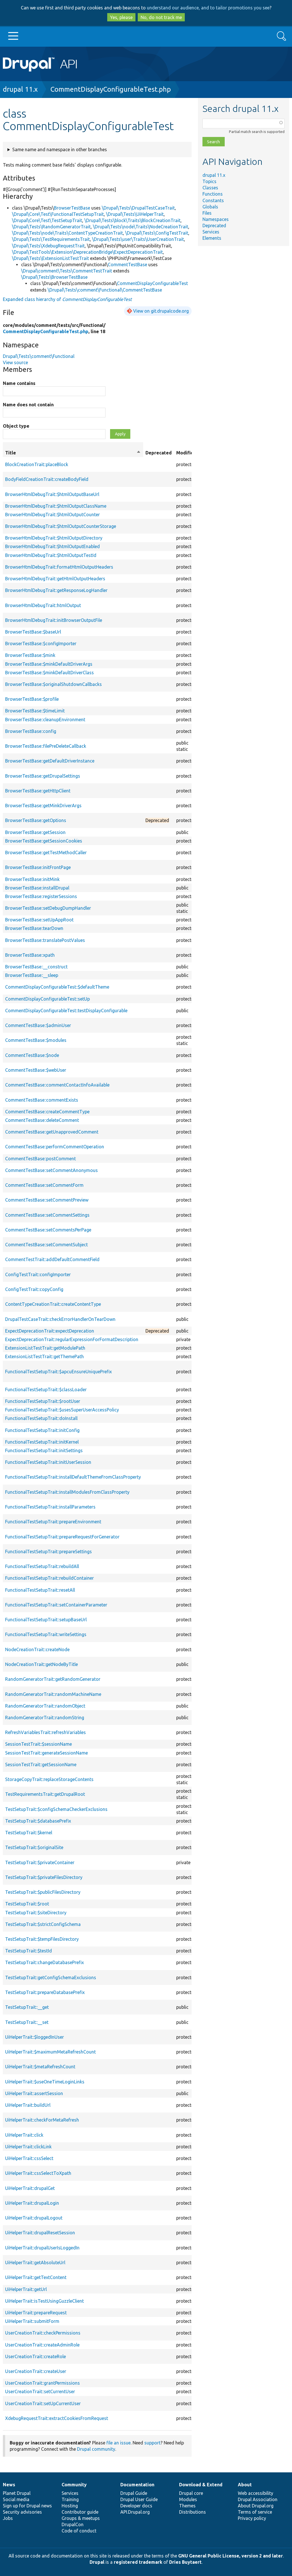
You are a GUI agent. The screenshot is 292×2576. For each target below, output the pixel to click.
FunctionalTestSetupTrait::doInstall (41, 1418)
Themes (187, 2505)
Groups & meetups (81, 2518)
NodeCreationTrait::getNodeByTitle (41, 1664)
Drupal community (96, 2449)
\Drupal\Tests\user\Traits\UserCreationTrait (138, 239)
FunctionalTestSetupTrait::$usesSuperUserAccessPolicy (62, 1409)
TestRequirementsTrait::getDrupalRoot (45, 1794)
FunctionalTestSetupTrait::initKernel (42, 1441)
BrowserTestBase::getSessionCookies (43, 840)
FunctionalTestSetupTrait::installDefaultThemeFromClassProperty (73, 1476)
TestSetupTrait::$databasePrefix (38, 1820)
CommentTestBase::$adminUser (38, 1025)
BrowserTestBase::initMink (32, 879)
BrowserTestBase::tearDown (34, 928)
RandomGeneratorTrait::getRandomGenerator (52, 1679)
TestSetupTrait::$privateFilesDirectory (43, 1877)
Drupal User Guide (139, 2499)
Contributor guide (80, 2511)
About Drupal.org (255, 2505)
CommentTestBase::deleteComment (42, 1120)
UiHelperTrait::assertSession (34, 2093)
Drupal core (191, 2493)
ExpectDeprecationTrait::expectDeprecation (49, 1330)
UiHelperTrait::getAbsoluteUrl (35, 2262)
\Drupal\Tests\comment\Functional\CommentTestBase (105, 289)
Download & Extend (200, 2484)
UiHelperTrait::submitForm (32, 2321)
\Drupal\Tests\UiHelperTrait (135, 214)
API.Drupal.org (135, 2511)
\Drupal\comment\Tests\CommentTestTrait (66, 270)
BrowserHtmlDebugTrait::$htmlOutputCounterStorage (60, 526)
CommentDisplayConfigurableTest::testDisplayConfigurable (66, 1010)
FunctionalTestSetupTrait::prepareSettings (48, 1551)
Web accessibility (255, 2493)
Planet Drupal (17, 2493)
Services (210, 231)
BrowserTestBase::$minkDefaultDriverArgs (48, 664)
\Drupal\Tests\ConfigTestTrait (156, 232)
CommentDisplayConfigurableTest (152, 283)
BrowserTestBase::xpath (30, 955)
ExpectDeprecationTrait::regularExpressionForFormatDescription (71, 1339)
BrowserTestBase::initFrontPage (38, 867)
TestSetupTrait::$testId (28, 1950)
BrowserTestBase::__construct (36, 966)
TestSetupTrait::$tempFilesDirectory (42, 1939)
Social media (16, 2499)
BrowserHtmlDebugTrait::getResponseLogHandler (56, 590)
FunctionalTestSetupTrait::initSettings (44, 1450)
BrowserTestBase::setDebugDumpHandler (48, 908)
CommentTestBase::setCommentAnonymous (51, 1170)
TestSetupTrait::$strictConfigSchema (43, 1924)
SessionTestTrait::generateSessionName (46, 1752)
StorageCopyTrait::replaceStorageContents (49, 1779)
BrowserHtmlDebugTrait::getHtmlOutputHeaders (55, 578)
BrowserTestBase (72, 207)
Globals (210, 206)
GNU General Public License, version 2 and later (230, 2555)
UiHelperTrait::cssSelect (29, 2158)
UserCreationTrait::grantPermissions (42, 2383)
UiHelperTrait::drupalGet (30, 2188)
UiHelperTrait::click (24, 2135)
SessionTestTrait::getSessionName (40, 1764)
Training (70, 2499)
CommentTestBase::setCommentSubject (46, 1244)
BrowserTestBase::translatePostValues (45, 940)
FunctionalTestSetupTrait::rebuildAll (42, 1566)
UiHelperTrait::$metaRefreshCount (40, 2066)
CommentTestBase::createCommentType (47, 1111)
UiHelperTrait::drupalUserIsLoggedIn (42, 2247)
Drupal (97, 2562)
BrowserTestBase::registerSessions (41, 896)
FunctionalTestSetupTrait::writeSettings (45, 1634)
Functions (212, 193)
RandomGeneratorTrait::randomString (44, 1717)
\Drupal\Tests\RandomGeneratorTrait (51, 226)
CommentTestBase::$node (32, 1055)
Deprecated (214, 225)
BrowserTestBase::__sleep (31, 975)
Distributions (192, 2511)
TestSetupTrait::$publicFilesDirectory (42, 1892)
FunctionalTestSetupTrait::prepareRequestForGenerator (62, 1536)
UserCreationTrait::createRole (35, 2356)
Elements (211, 238)
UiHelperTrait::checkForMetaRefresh (42, 2119)
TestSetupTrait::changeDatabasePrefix (44, 1962)
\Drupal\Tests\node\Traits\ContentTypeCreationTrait (67, 232)
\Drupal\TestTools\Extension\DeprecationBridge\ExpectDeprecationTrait (87, 252)
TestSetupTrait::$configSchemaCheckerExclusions (56, 1809)
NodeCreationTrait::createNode (37, 1649)
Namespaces (215, 219)
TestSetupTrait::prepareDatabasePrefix (45, 1992)
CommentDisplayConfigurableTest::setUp (47, 998)
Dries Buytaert (185, 2562)
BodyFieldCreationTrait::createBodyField (46, 479)
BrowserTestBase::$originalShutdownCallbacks (53, 684)
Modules (188, 2499)
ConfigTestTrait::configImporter (38, 1274)
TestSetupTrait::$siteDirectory (35, 1912)
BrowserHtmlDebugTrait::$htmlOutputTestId (50, 555)
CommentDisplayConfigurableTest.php (110, 89)
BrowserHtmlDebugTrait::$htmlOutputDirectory (53, 537)
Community (74, 2484)
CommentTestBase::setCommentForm (44, 1185)
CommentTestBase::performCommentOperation (54, 1146)
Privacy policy (252, 2518)
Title (73, 453)
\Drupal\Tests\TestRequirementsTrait (51, 239)
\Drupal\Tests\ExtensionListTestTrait (50, 258)
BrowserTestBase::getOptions (35, 820)
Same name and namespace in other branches (59, 149)
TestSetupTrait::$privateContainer (39, 1862)
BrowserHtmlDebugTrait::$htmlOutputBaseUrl (52, 494)
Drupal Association (257, 2499)
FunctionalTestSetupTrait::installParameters (50, 1506)
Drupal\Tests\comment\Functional (38, 356)
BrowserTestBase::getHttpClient (37, 790)
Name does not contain (28, 404)
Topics (209, 181)
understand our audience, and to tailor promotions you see (208, 7)
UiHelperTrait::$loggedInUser (34, 2037)
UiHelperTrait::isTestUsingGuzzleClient (44, 2301)
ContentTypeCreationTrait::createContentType (53, 1304)
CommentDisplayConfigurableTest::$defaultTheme (57, 986)
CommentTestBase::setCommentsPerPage (48, 1229)
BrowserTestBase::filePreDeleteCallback (45, 746)
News (9, 2484)
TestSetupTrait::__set (26, 2022)
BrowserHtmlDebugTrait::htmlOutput (43, 605)
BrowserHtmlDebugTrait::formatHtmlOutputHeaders (59, 566)
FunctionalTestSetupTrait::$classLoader (46, 1389)
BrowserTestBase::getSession (35, 832)
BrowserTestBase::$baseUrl (33, 631)
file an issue (118, 2442)
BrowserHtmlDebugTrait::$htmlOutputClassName (55, 506)
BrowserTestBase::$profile (32, 699)
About (245, 2484)
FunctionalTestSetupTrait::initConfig (42, 1430)
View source (15, 362)
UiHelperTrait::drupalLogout (33, 2217)
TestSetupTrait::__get (27, 2007)
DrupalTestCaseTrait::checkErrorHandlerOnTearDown (60, 1319)
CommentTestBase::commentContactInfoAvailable (57, 1084)
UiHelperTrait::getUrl (26, 2289)
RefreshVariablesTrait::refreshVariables (45, 1732)
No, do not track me (161, 17)
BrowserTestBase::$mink (30, 655)
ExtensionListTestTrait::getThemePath (44, 1356)
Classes (210, 187)
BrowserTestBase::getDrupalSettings (42, 775)
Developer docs (136, 2505)
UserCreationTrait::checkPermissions (42, 2332)
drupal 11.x (20, 89)
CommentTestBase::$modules (35, 1040)
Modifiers (187, 452)
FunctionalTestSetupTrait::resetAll (40, 1590)
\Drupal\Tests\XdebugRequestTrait (48, 245)
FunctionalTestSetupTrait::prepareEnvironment (53, 1521)
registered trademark (138, 2562)
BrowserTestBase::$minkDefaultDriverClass (49, 672)
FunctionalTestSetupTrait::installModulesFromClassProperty (67, 1492)
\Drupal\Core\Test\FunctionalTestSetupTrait (58, 214)
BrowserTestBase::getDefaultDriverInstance (49, 760)
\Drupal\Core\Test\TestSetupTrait (47, 220)
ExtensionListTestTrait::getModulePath (45, 1347)
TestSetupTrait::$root (27, 1903)
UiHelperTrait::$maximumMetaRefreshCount (50, 2051)
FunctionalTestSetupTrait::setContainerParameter (56, 1604)
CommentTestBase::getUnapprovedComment (51, 1131)
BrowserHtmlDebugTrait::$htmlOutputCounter (52, 514)
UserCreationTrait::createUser (35, 2371)
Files (207, 213)
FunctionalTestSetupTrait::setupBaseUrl (46, 1619)
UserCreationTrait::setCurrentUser (40, 2391)
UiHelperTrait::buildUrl (27, 2105)
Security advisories (22, 2511)
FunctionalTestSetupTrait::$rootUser (42, 1401)
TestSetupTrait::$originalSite (34, 1847)
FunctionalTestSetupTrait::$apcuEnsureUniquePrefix (58, 1371)
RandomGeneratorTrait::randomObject (45, 1705)
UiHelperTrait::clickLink (28, 2146)
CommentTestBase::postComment (40, 1158)
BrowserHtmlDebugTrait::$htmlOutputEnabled (52, 546)
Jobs (8, 2518)
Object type (16, 426)
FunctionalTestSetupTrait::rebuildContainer (49, 1578)
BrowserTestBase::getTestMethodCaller (46, 852)
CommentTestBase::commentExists (41, 1099)
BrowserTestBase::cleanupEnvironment (45, 719)
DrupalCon (73, 2524)
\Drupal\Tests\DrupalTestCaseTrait (138, 207)
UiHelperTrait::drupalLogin (32, 2203)
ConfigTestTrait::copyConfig (34, 1289)
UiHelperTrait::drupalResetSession (40, 2232)
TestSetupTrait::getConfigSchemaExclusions (50, 1977)
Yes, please (121, 17)
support (152, 2442)
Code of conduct (79, 2530)
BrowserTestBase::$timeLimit (35, 710)
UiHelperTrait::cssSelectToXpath (38, 2173)
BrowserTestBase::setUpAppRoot (39, 919)
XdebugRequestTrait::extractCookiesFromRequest (56, 2418)
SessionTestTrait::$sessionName (38, 1744)
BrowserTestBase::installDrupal (37, 887)
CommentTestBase (127, 264)
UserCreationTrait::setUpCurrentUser (43, 2403)
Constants (213, 200)
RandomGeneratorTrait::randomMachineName (53, 1694)
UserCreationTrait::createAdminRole (42, 2344)
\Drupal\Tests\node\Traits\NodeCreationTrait (140, 226)
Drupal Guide (133, 2493)
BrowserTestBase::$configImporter (40, 643)
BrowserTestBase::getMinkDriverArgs (43, 805)
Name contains (19, 383)
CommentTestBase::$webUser (35, 1070)
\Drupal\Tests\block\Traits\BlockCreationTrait (132, 220)
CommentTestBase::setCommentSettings (47, 1215)
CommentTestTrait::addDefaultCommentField (52, 1259)
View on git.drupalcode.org (161, 310)
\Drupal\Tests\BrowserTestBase (54, 277)
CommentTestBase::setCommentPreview (46, 1199)
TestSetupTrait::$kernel (28, 1832)
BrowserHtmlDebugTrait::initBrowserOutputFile (53, 620)
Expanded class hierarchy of (67, 299)
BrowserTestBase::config (30, 731)
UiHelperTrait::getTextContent (35, 2277)
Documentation (137, 2484)
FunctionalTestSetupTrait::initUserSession (48, 1462)
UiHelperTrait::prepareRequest (36, 2312)
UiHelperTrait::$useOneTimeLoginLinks (44, 2081)
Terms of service (255, 2511)
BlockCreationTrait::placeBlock (36, 464)
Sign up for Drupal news (27, 2505)
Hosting (70, 2505)
